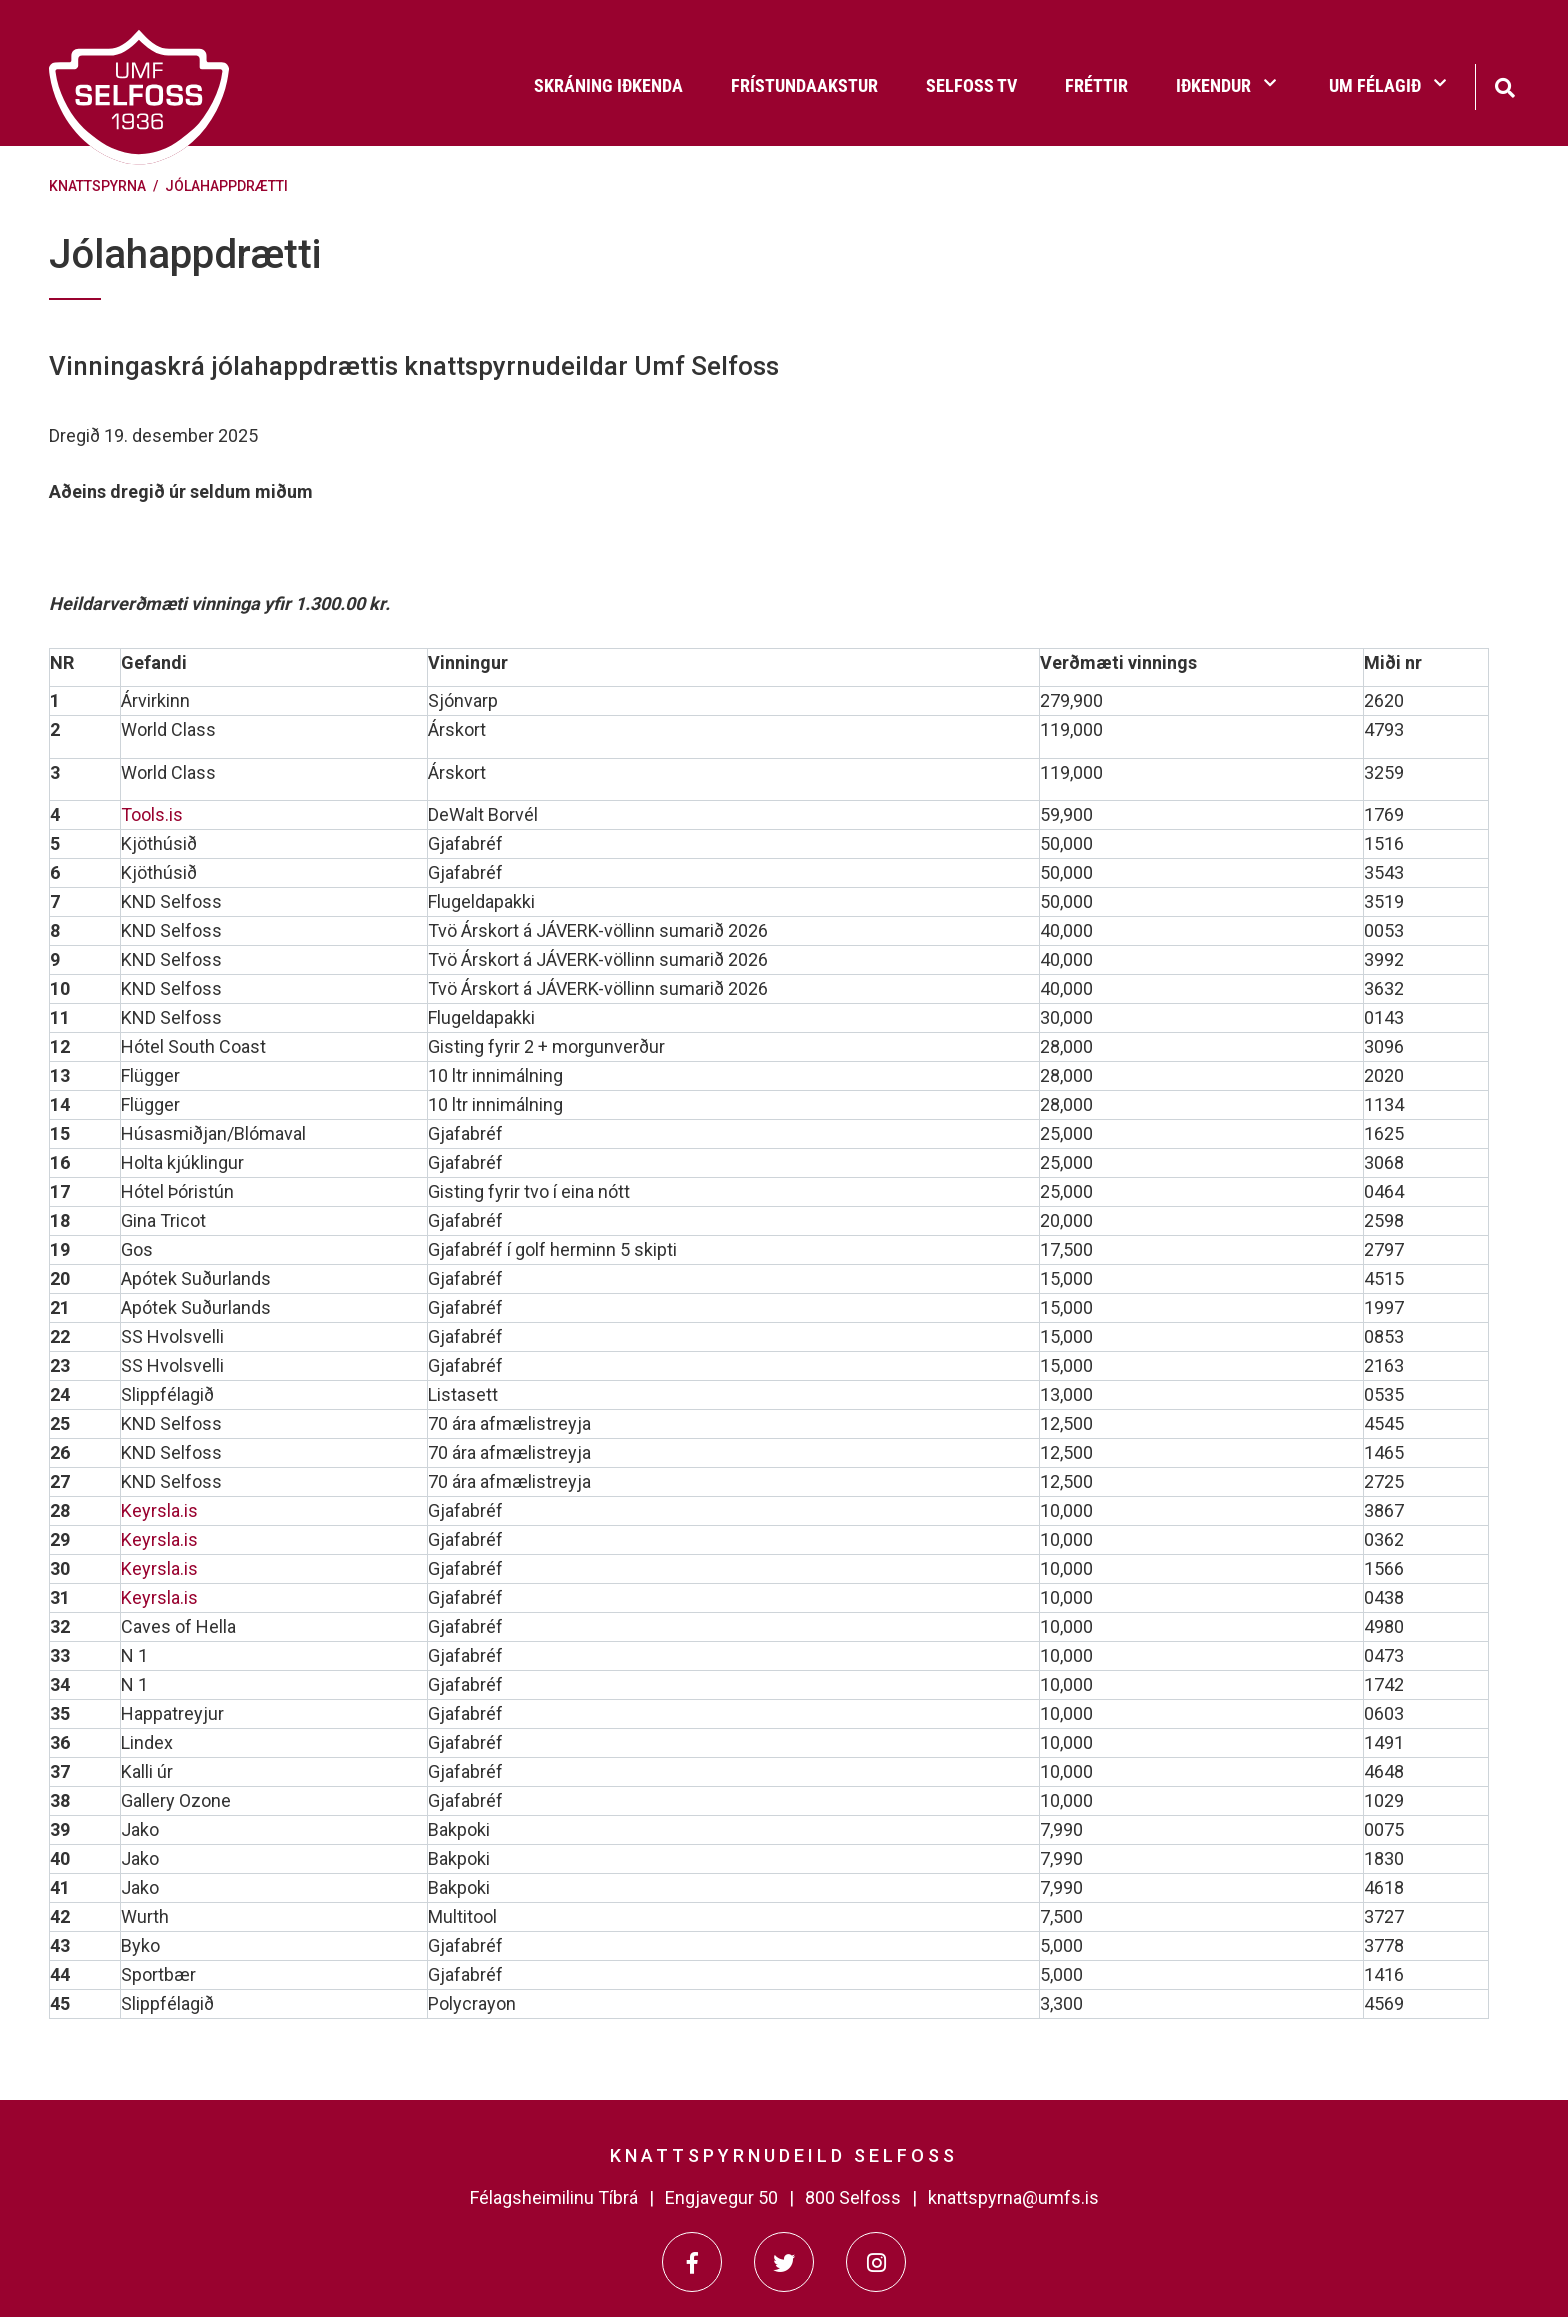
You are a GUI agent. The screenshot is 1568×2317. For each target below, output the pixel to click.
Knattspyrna (97, 186)
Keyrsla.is (159, 1510)
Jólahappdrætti (226, 186)
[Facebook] (692, 2262)
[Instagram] (876, 2262)
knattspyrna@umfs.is (1013, 2197)
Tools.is (152, 814)
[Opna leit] (1504, 85)
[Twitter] (784, 2262)
